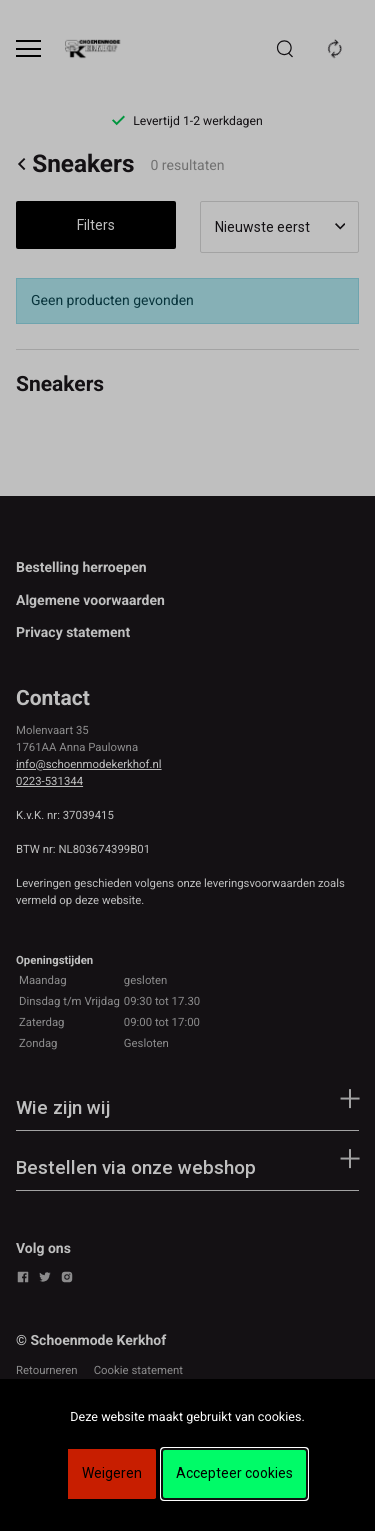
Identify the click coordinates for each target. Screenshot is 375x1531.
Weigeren (112, 1473)
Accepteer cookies (234, 1473)
